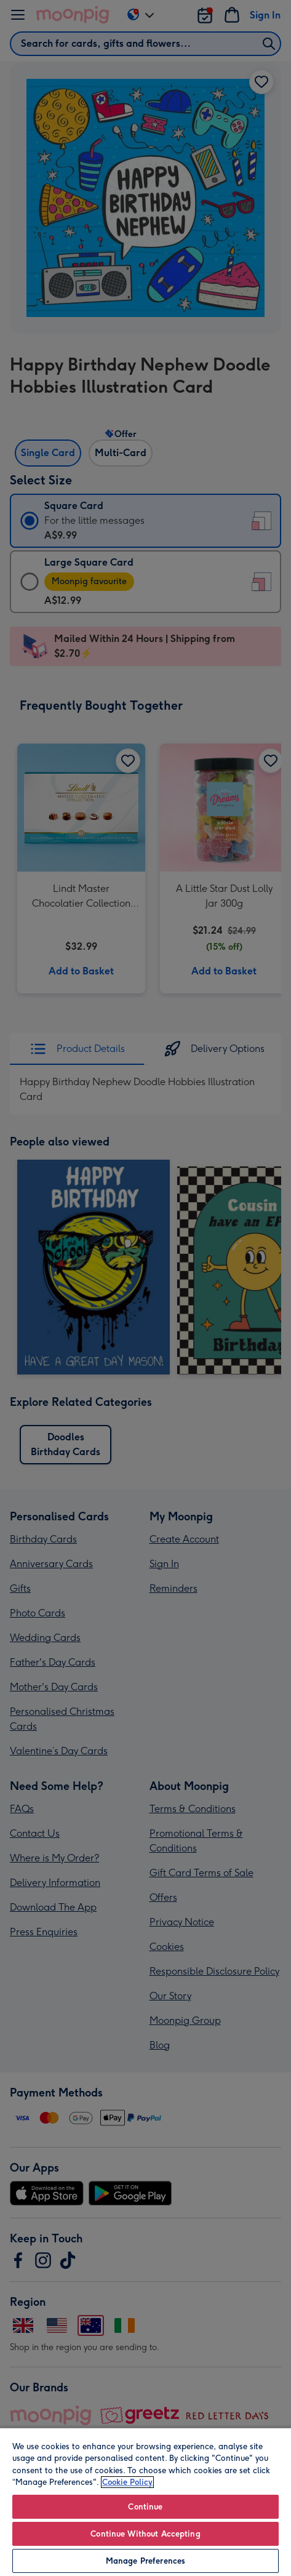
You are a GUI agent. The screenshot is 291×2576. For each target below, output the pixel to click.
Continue (145, 2506)
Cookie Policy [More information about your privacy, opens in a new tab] (127, 2482)
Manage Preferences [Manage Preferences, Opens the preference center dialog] (145, 2561)
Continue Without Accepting (145, 2533)
